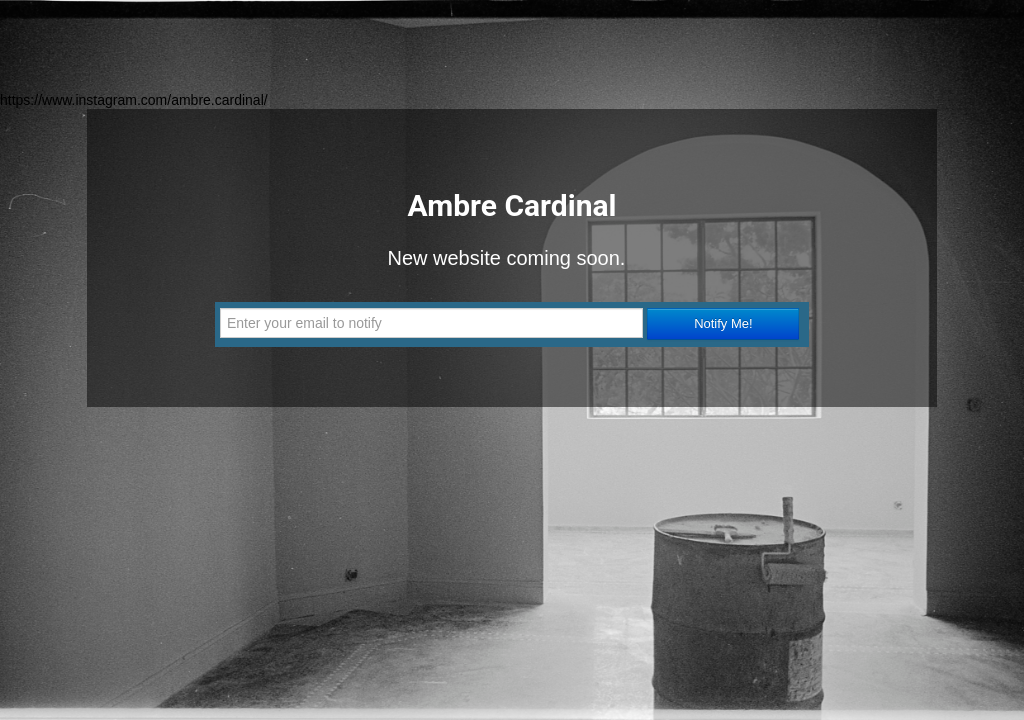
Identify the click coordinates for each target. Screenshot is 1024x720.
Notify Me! (723, 323)
